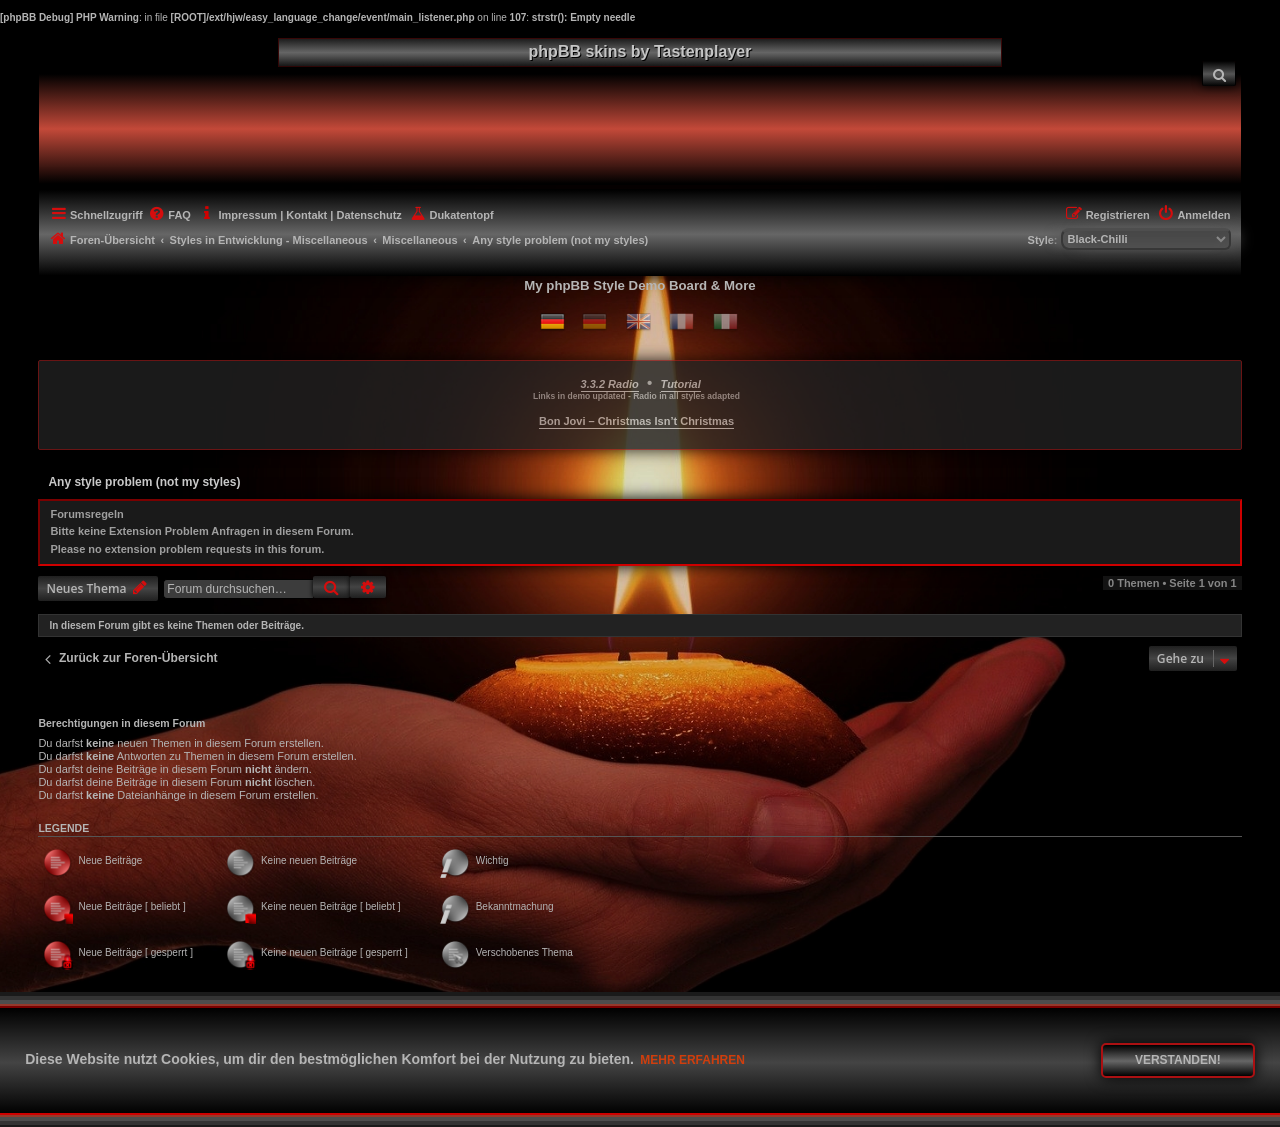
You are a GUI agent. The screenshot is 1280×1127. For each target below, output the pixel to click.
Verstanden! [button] (1178, 1060)
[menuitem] (1219, 73)
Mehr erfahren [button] (692, 1060)
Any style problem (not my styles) (144, 482)
